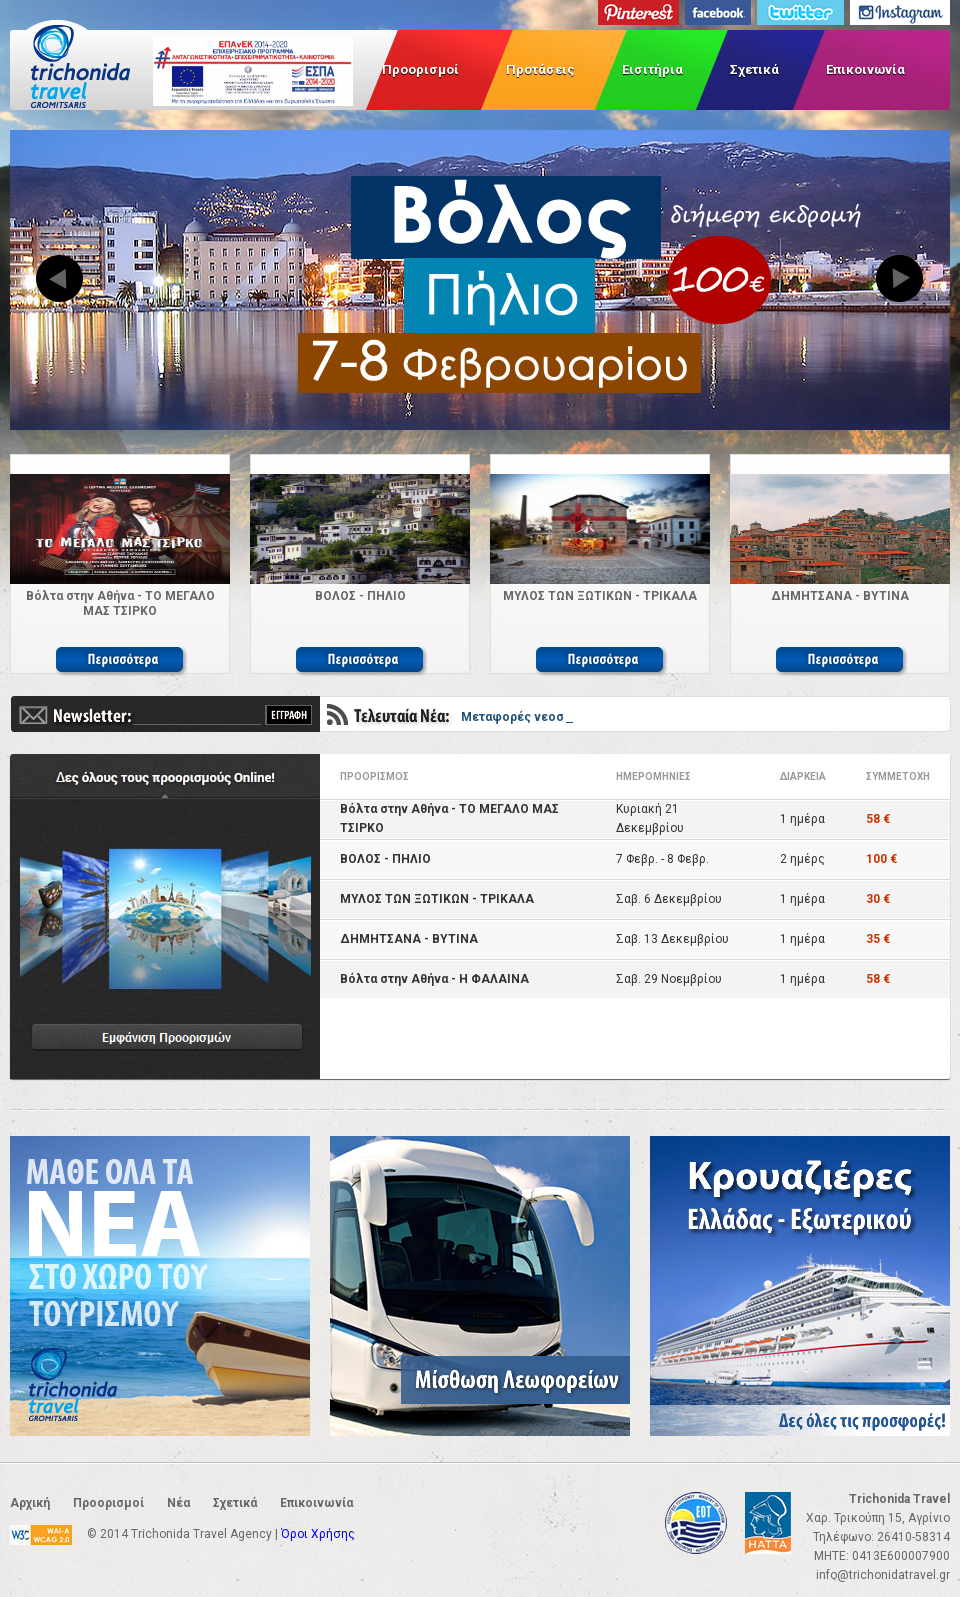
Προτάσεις (540, 69)
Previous (60, 280)
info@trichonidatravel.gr (883, 1575)
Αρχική (30, 1503)
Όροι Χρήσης (318, 1534)
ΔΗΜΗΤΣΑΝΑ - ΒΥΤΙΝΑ (840, 596)
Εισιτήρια (652, 69)
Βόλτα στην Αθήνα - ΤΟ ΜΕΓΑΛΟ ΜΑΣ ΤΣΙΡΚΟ (120, 603)
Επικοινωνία (865, 69)
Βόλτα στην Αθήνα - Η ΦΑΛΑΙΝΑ (434, 979)
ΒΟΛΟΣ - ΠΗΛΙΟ (360, 596)
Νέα (178, 1503)
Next (900, 280)
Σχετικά (754, 69)
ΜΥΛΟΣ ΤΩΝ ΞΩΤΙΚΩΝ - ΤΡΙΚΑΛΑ (600, 596)
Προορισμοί (420, 69)
